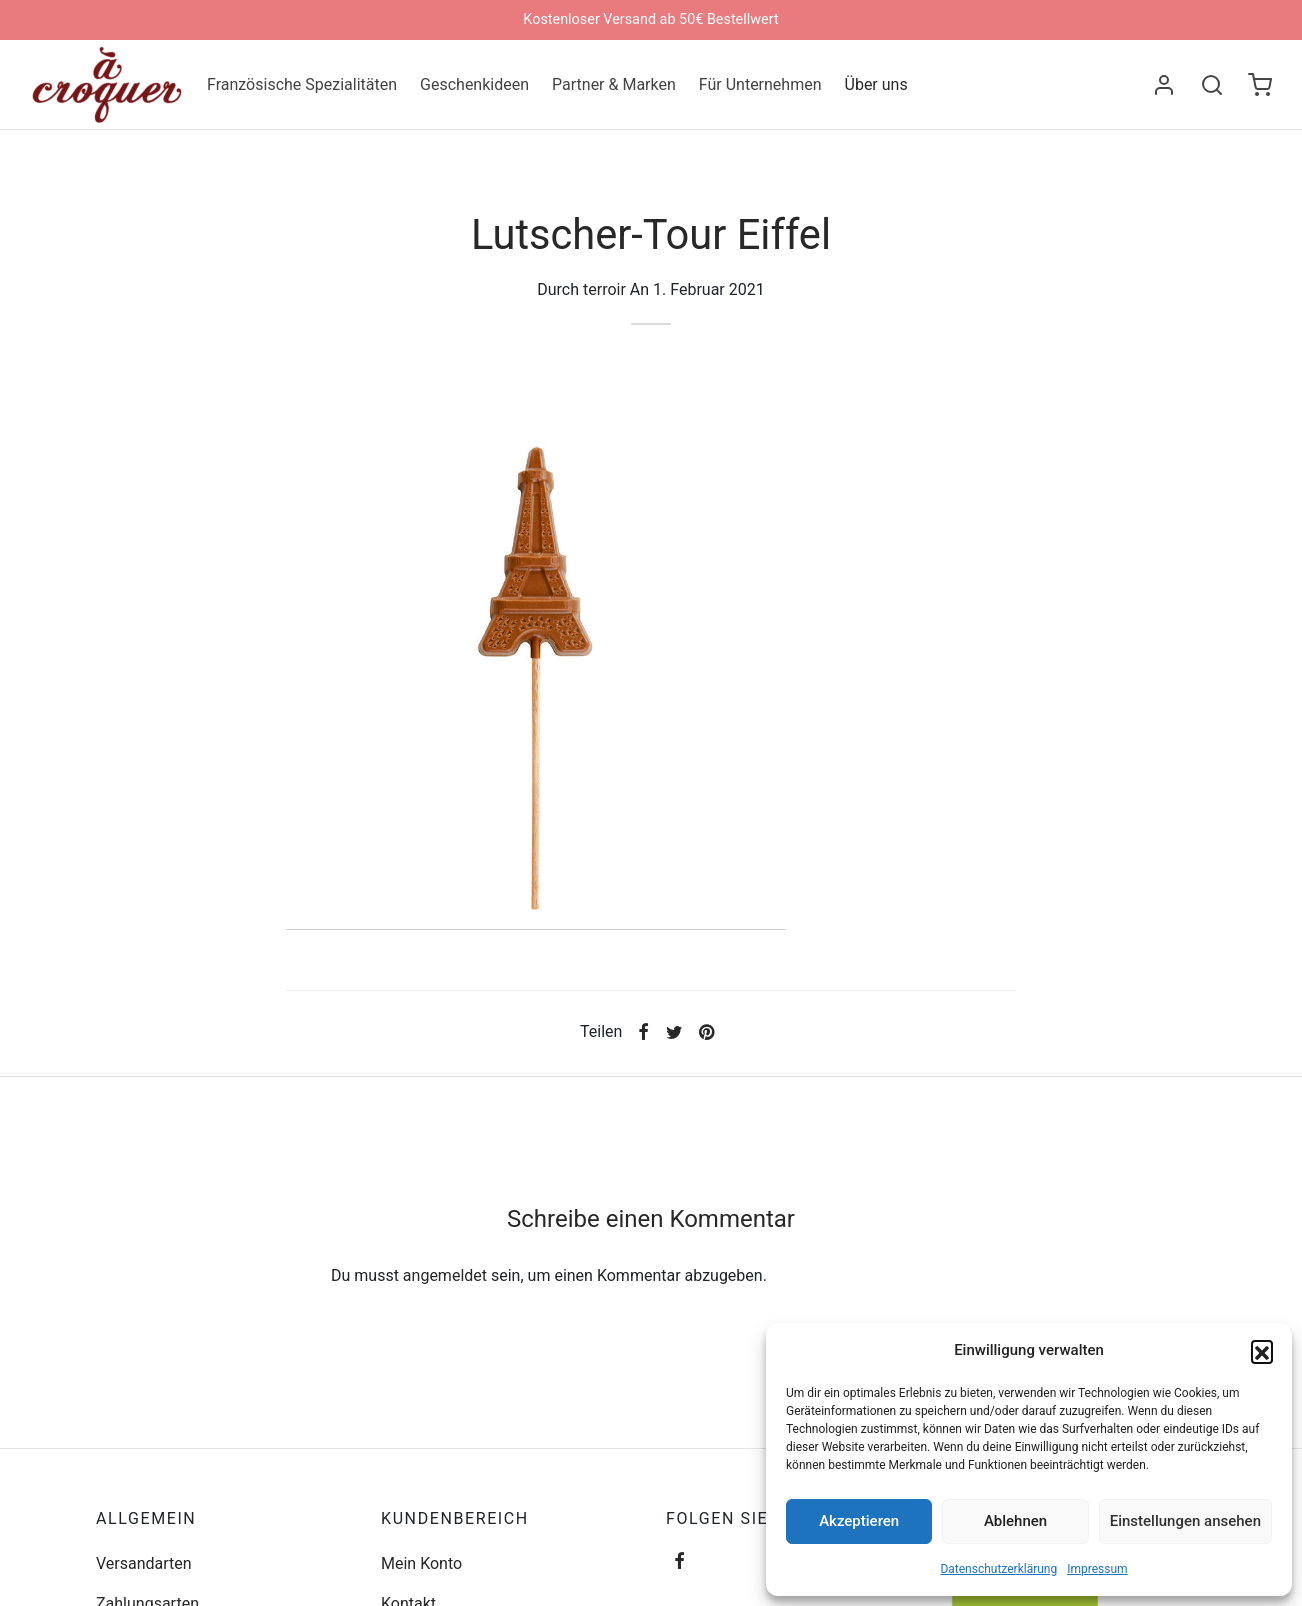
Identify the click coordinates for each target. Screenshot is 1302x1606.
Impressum (1097, 1569)
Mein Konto (421, 1563)
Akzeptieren (859, 1521)
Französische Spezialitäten (302, 84)
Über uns (876, 84)
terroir (604, 289)
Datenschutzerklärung (998, 1569)
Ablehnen (1015, 1521)
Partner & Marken (614, 84)
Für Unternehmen (760, 84)
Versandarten (144, 1563)
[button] (1262, 1351)
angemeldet (445, 1275)
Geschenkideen (474, 84)
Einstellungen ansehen (1185, 1521)
